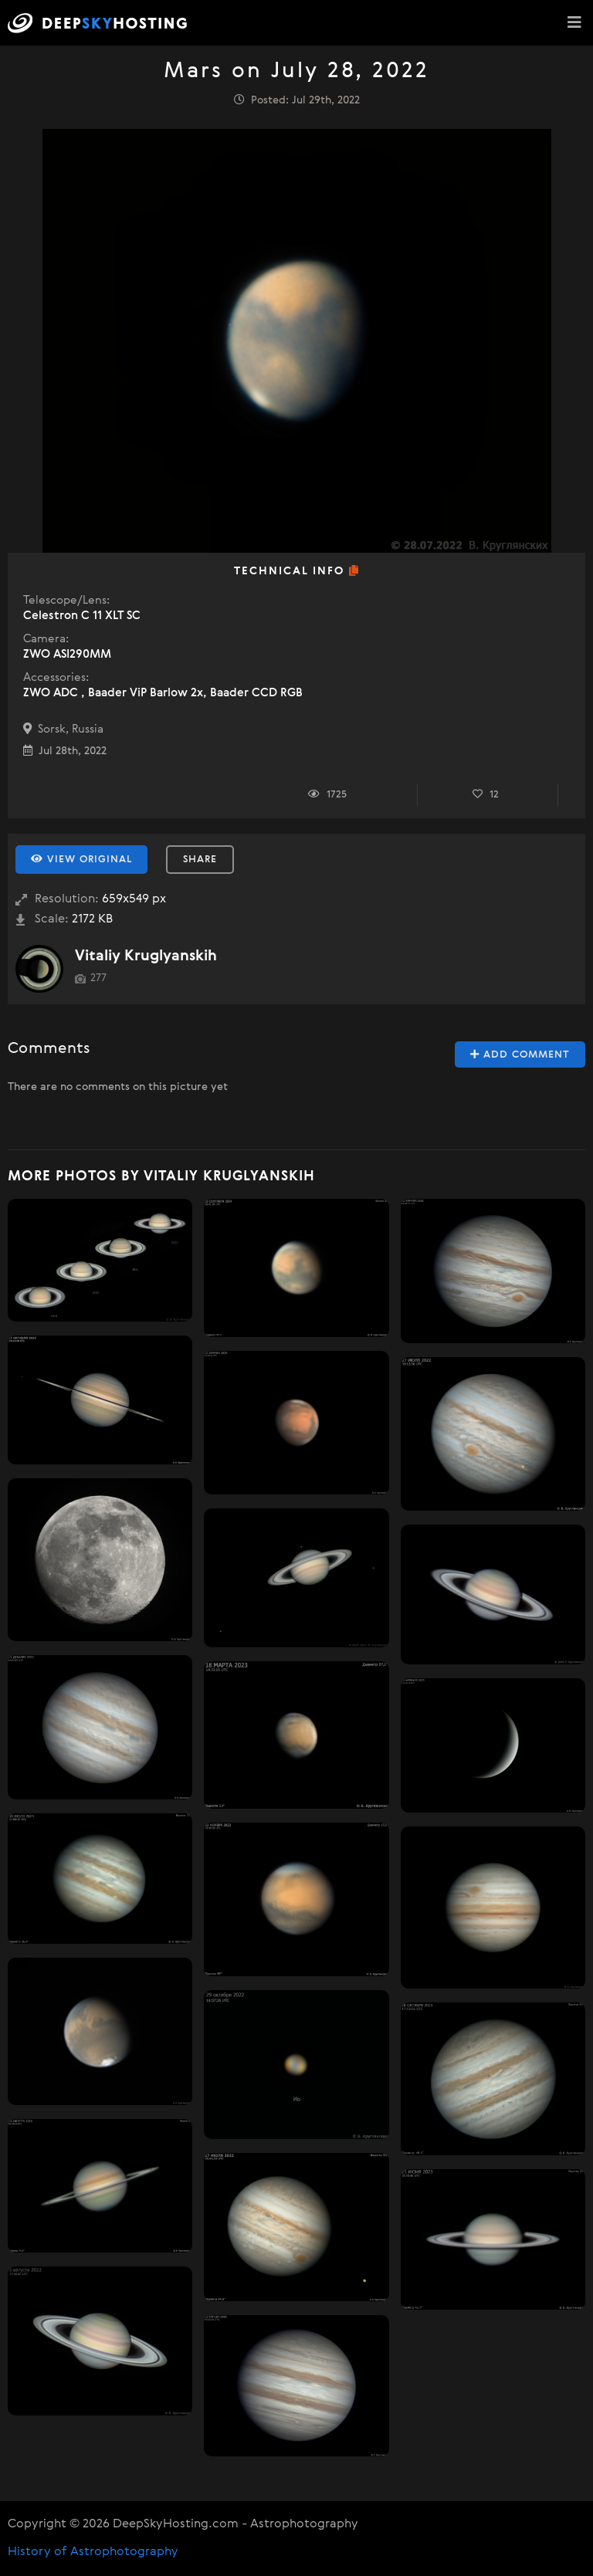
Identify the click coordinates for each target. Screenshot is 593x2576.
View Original (81, 859)
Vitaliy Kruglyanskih (146, 956)
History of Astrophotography (93, 2552)
